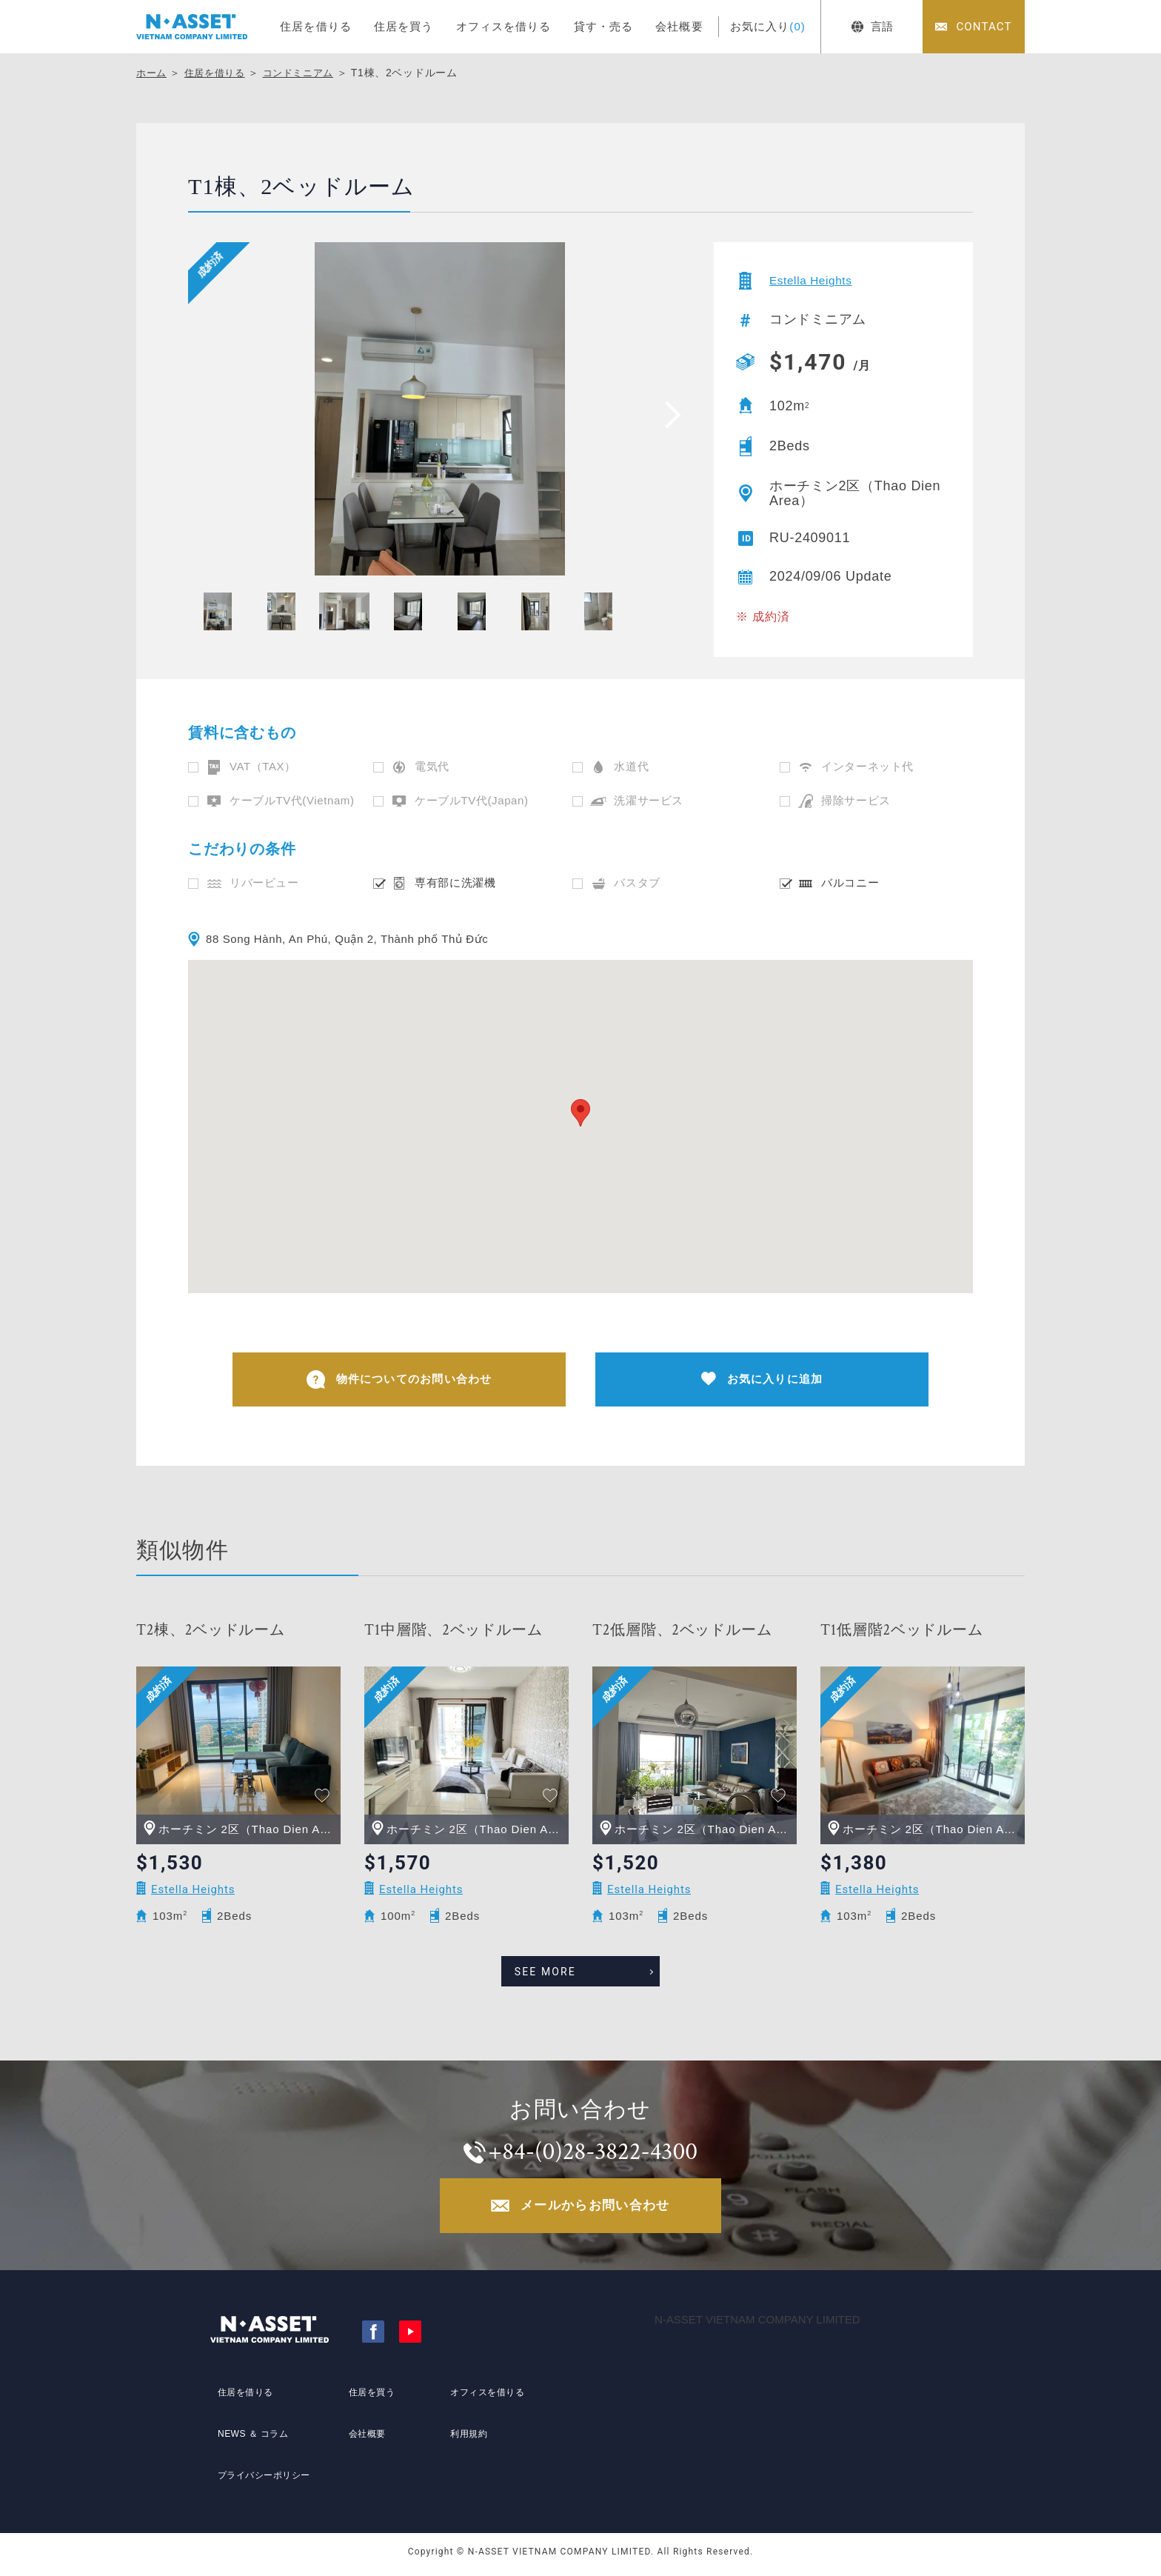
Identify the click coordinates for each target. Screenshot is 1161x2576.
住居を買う (404, 26)
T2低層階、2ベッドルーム (682, 1635)
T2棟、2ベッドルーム (210, 1635)
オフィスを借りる (504, 26)
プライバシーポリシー (264, 2469)
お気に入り (768, 26)
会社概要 (679, 26)
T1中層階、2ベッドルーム (453, 1635)
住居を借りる (316, 26)
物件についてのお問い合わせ (399, 1381)
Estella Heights (817, 280)
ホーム (152, 73)
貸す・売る (604, 26)
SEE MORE (564, 1970)
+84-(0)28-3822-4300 (595, 2153)
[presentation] (667, 414)
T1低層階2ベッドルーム (901, 1635)
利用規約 (464, 2442)
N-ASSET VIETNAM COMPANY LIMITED (757, 2326)
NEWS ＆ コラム (251, 2442)
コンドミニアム (308, 73)
